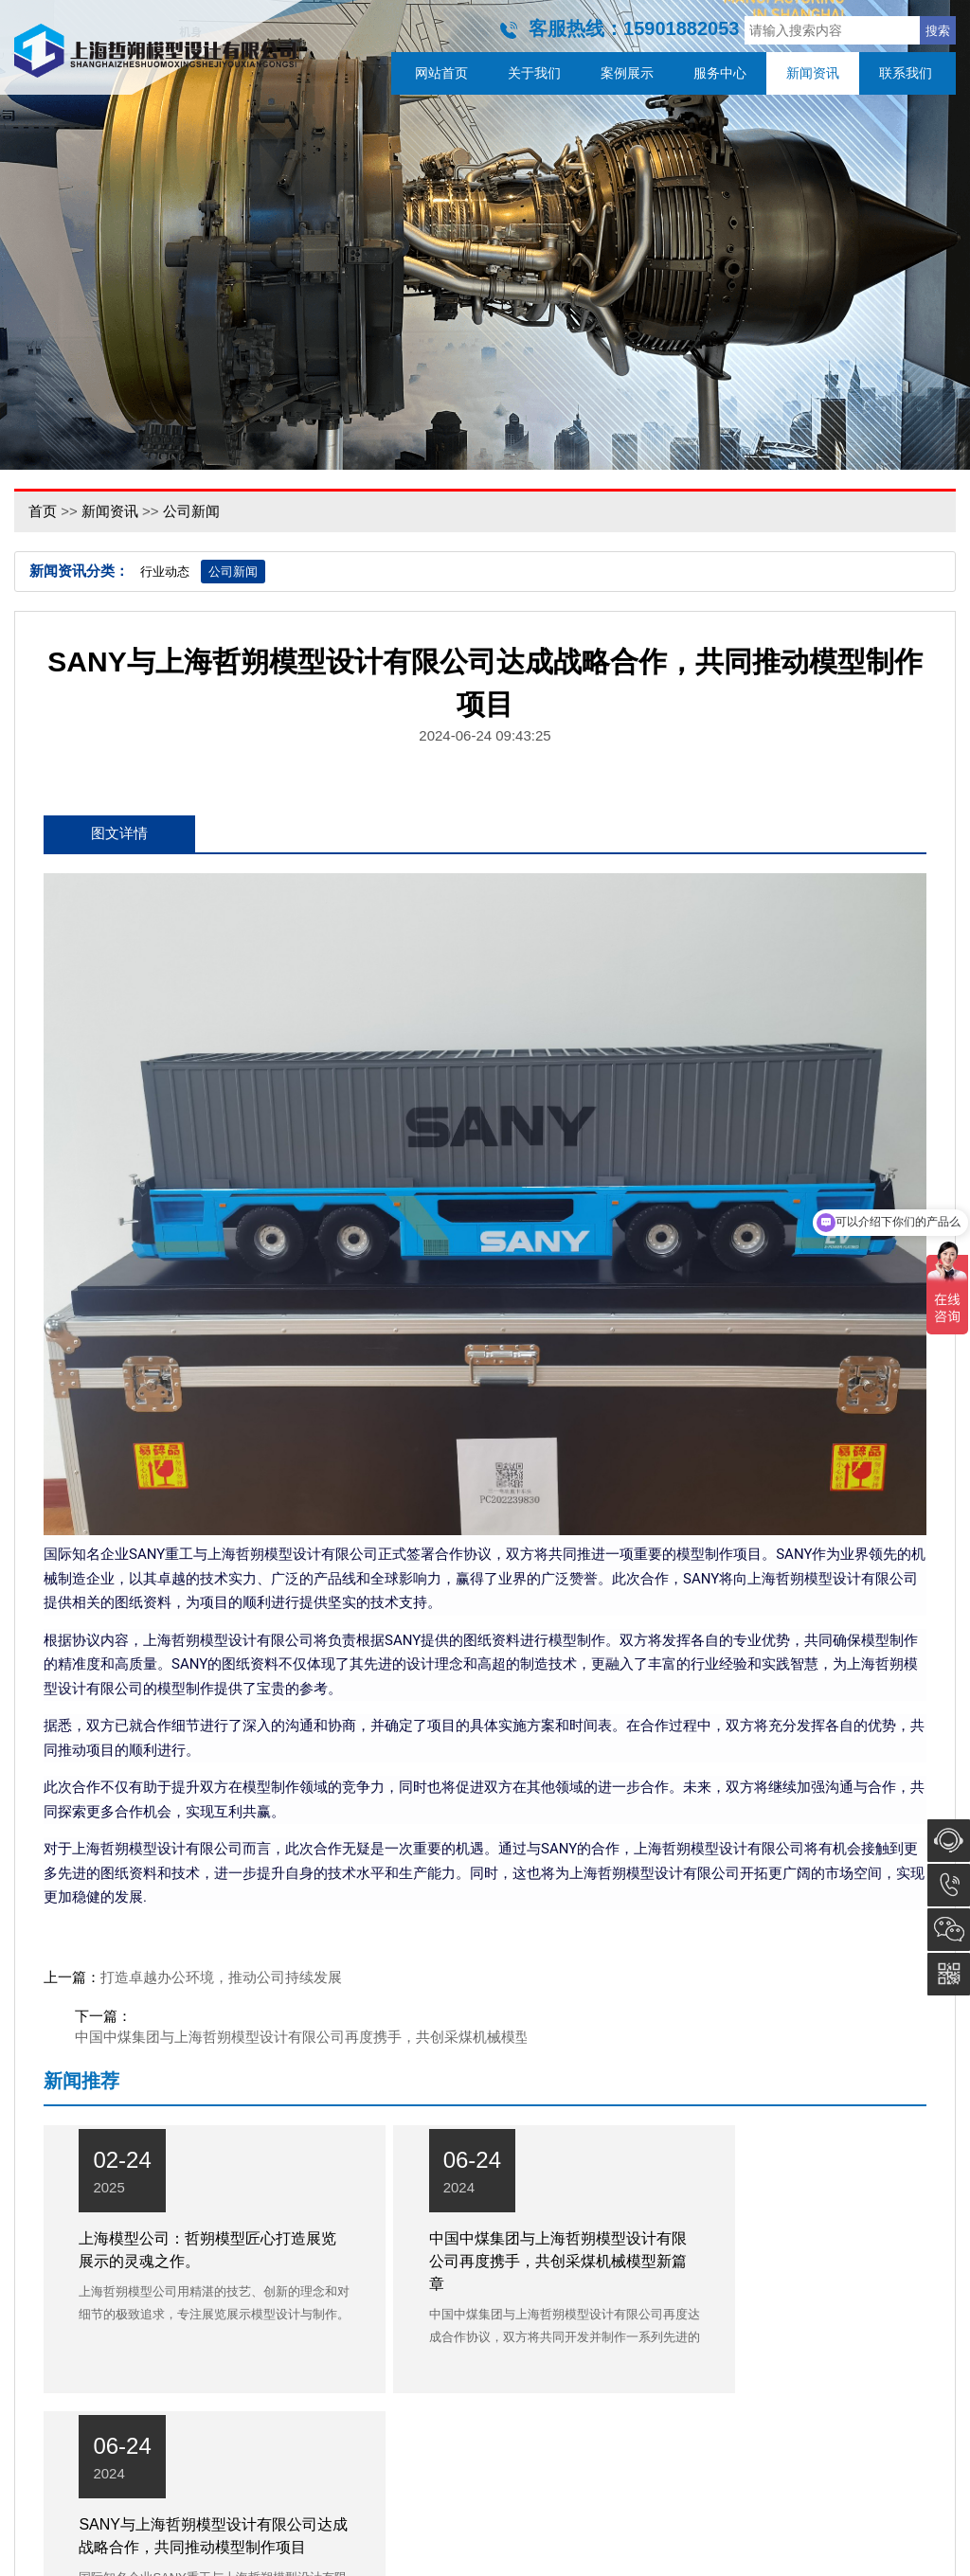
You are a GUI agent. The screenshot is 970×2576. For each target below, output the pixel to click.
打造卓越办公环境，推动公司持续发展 (221, 1979)
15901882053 (948, 1885)
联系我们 (905, 72)
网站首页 (441, 72)
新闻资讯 (812, 72)
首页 (42, 511)
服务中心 (719, 72)
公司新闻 (191, 511)
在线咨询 (948, 1840)
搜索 (937, 31)
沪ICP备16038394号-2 (596, 2554)
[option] (485, 235)
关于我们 (534, 72)
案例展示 (627, 72)
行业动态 (164, 571)
